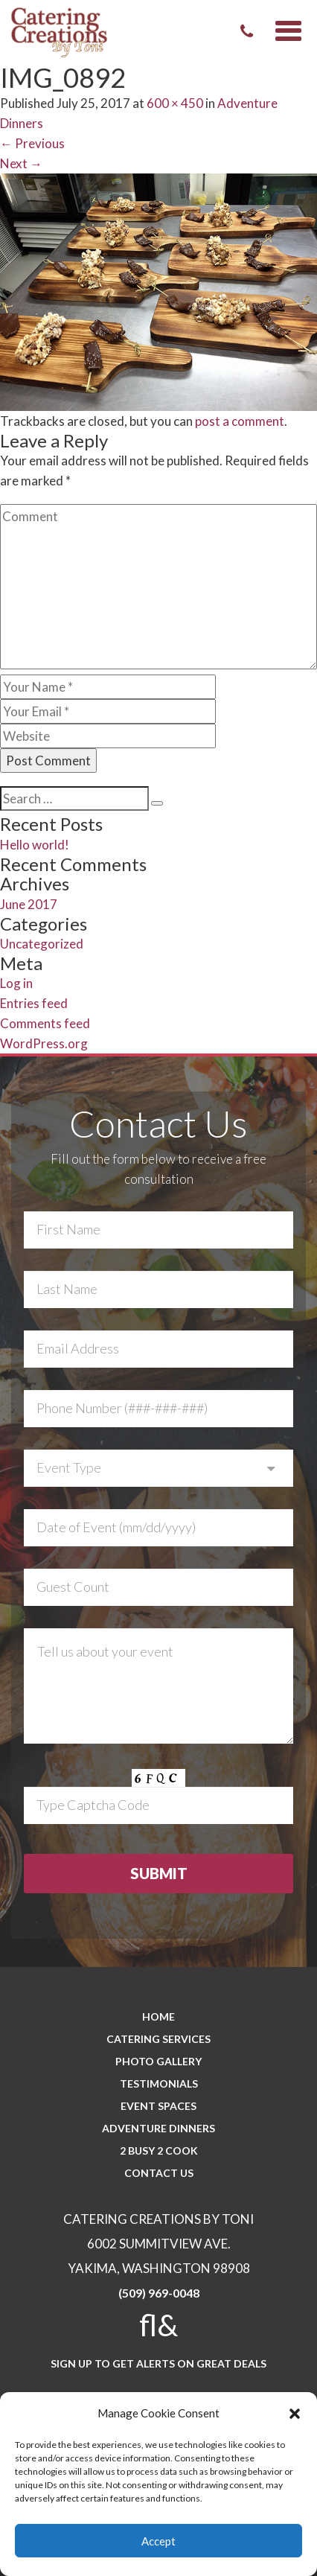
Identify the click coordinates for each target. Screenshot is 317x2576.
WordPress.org (44, 1043)
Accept (158, 2541)
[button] (294, 2413)
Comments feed (45, 1023)
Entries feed (34, 1003)
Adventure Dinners (158, 2128)
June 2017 (28, 904)
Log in (16, 983)
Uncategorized (41, 943)
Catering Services (158, 2039)
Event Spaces (158, 2106)
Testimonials (159, 2083)
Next (21, 163)
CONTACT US (158, 2173)
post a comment (239, 421)
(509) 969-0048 (158, 2293)
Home (158, 2016)
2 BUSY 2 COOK (159, 2150)
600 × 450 (175, 103)
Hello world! (34, 844)
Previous (32, 143)
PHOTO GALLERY (158, 2061)
